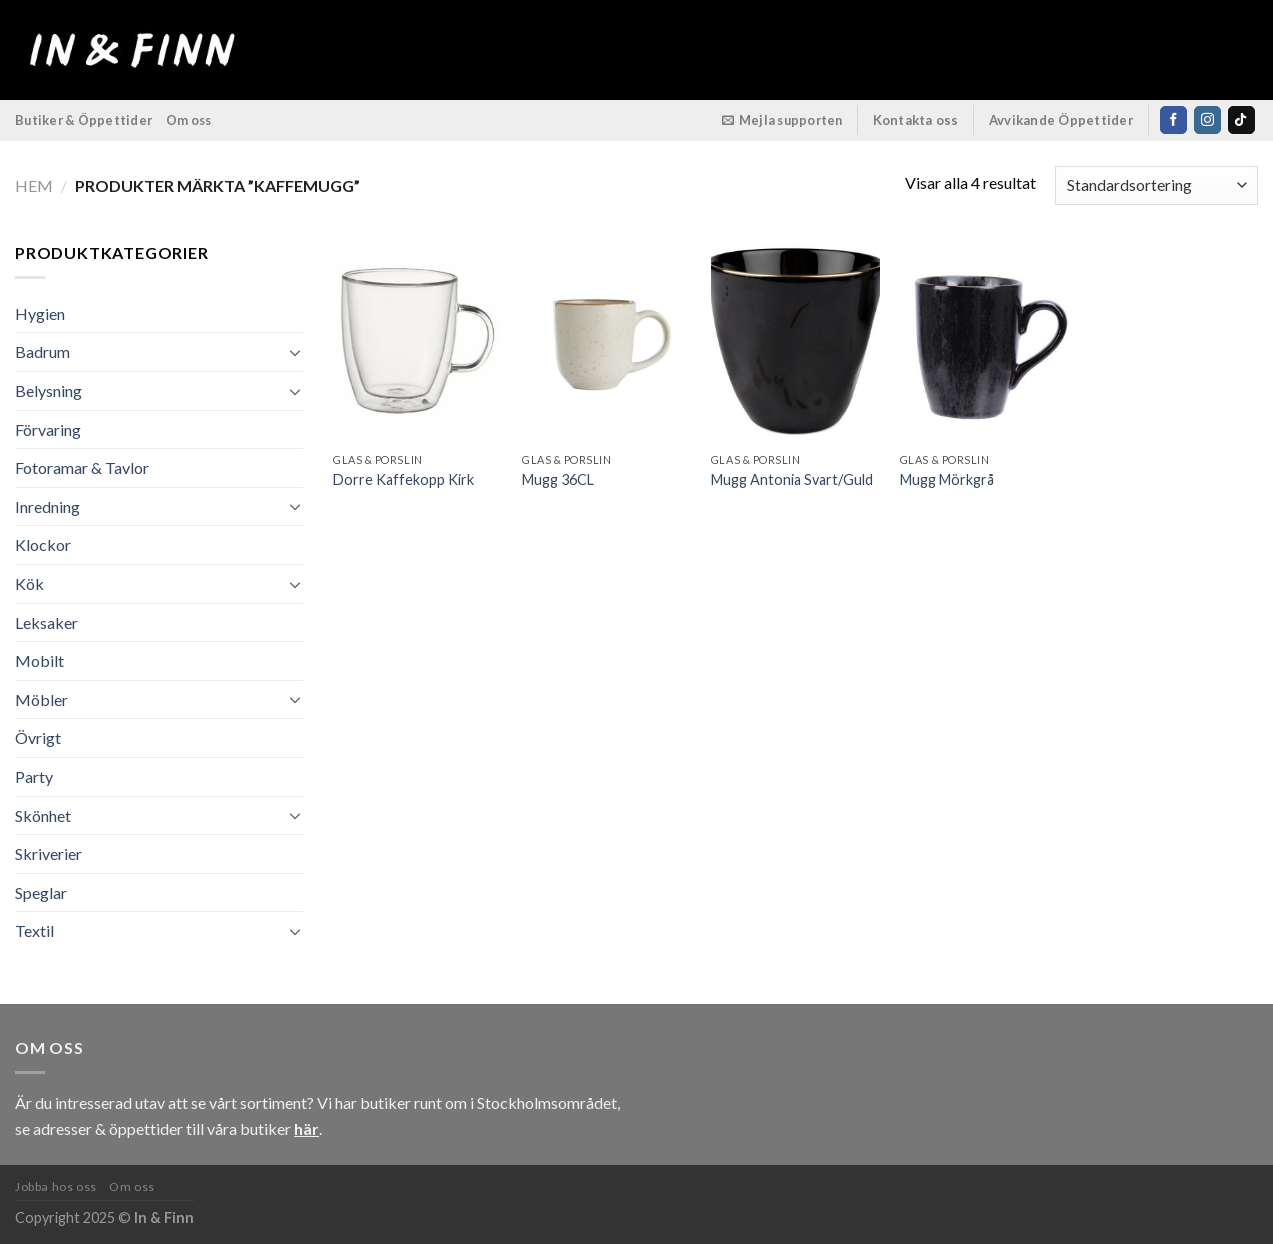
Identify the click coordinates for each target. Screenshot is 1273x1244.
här (306, 1128)
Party (34, 776)
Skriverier (48, 853)
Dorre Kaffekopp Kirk (403, 479)
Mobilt (39, 660)
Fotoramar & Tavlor (82, 467)
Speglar (41, 892)
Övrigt (38, 737)
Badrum (42, 351)
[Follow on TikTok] (1241, 120)
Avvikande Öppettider (1061, 120)
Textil (34, 930)
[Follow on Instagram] (1207, 120)
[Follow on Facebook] (1173, 120)
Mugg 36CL (558, 479)
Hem (34, 185)
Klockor (43, 544)
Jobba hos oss (56, 1186)
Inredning (47, 506)
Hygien (40, 313)
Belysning (48, 390)
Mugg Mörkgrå (947, 479)
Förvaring (48, 429)
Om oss (189, 120)
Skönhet (43, 815)
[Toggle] (296, 352)
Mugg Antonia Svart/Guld (792, 479)
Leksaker (46, 622)
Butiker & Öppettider (83, 120)
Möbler (41, 699)
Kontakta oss (916, 120)
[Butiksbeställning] (1156, 185)
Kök (29, 583)
